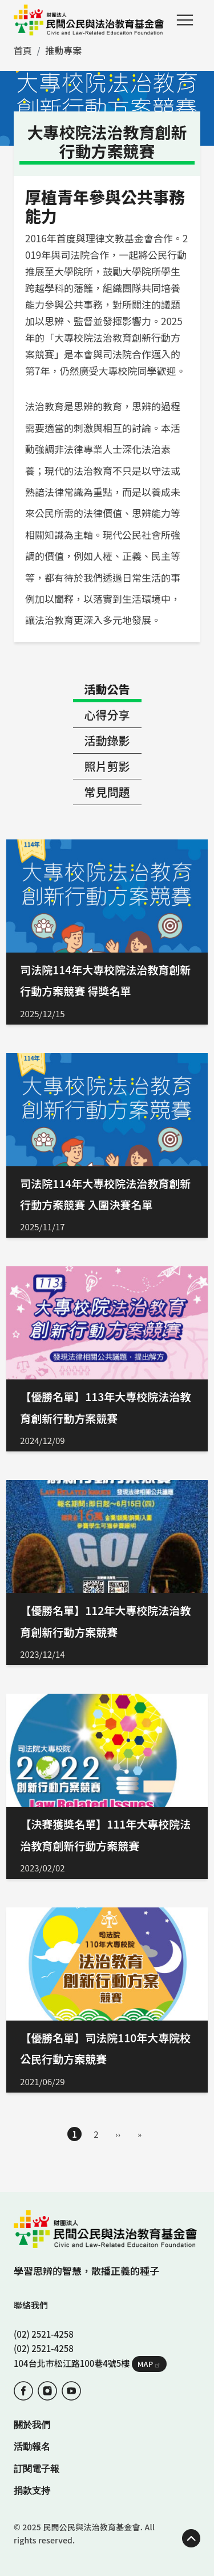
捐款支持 (32, 2490)
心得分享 (107, 714)
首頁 (23, 50)
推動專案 (63, 50)
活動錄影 (107, 740)
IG (47, 2391)
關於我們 (32, 2425)
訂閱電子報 (36, 2469)
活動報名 (32, 2446)
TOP (191, 2538)
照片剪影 (107, 766)
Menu (184, 20)
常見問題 (107, 791)
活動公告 (107, 689)
